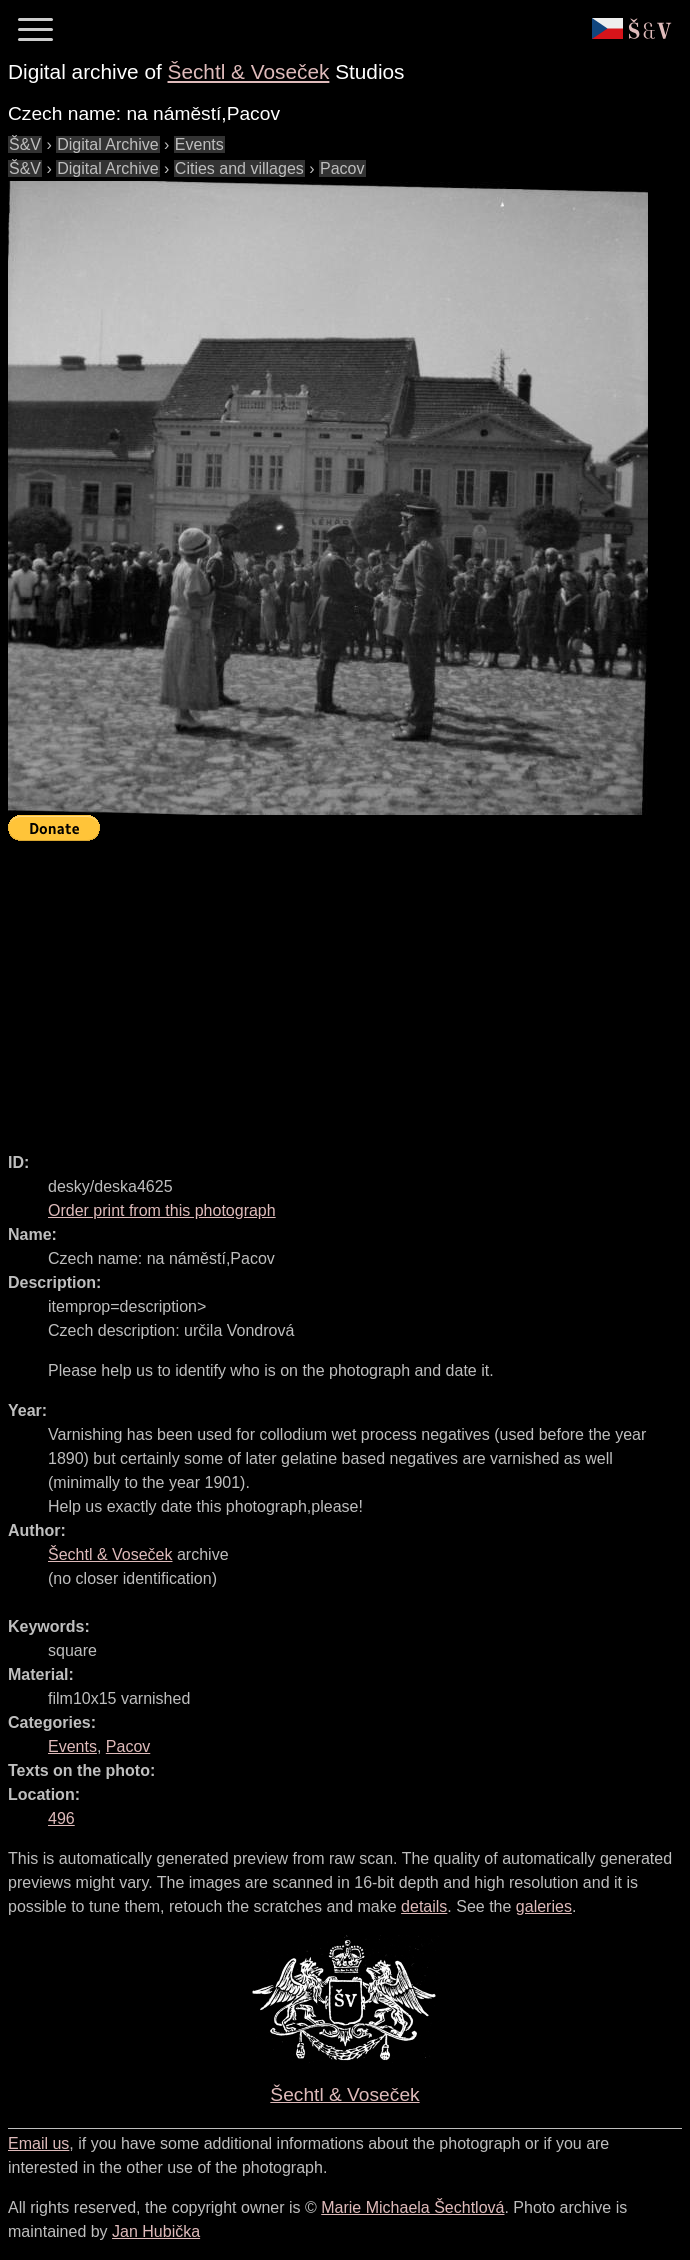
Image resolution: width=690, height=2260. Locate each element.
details (424, 1906)
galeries (544, 1906)
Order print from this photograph (162, 1210)
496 (61, 1818)
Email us (38, 2143)
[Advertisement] (349, 988)
